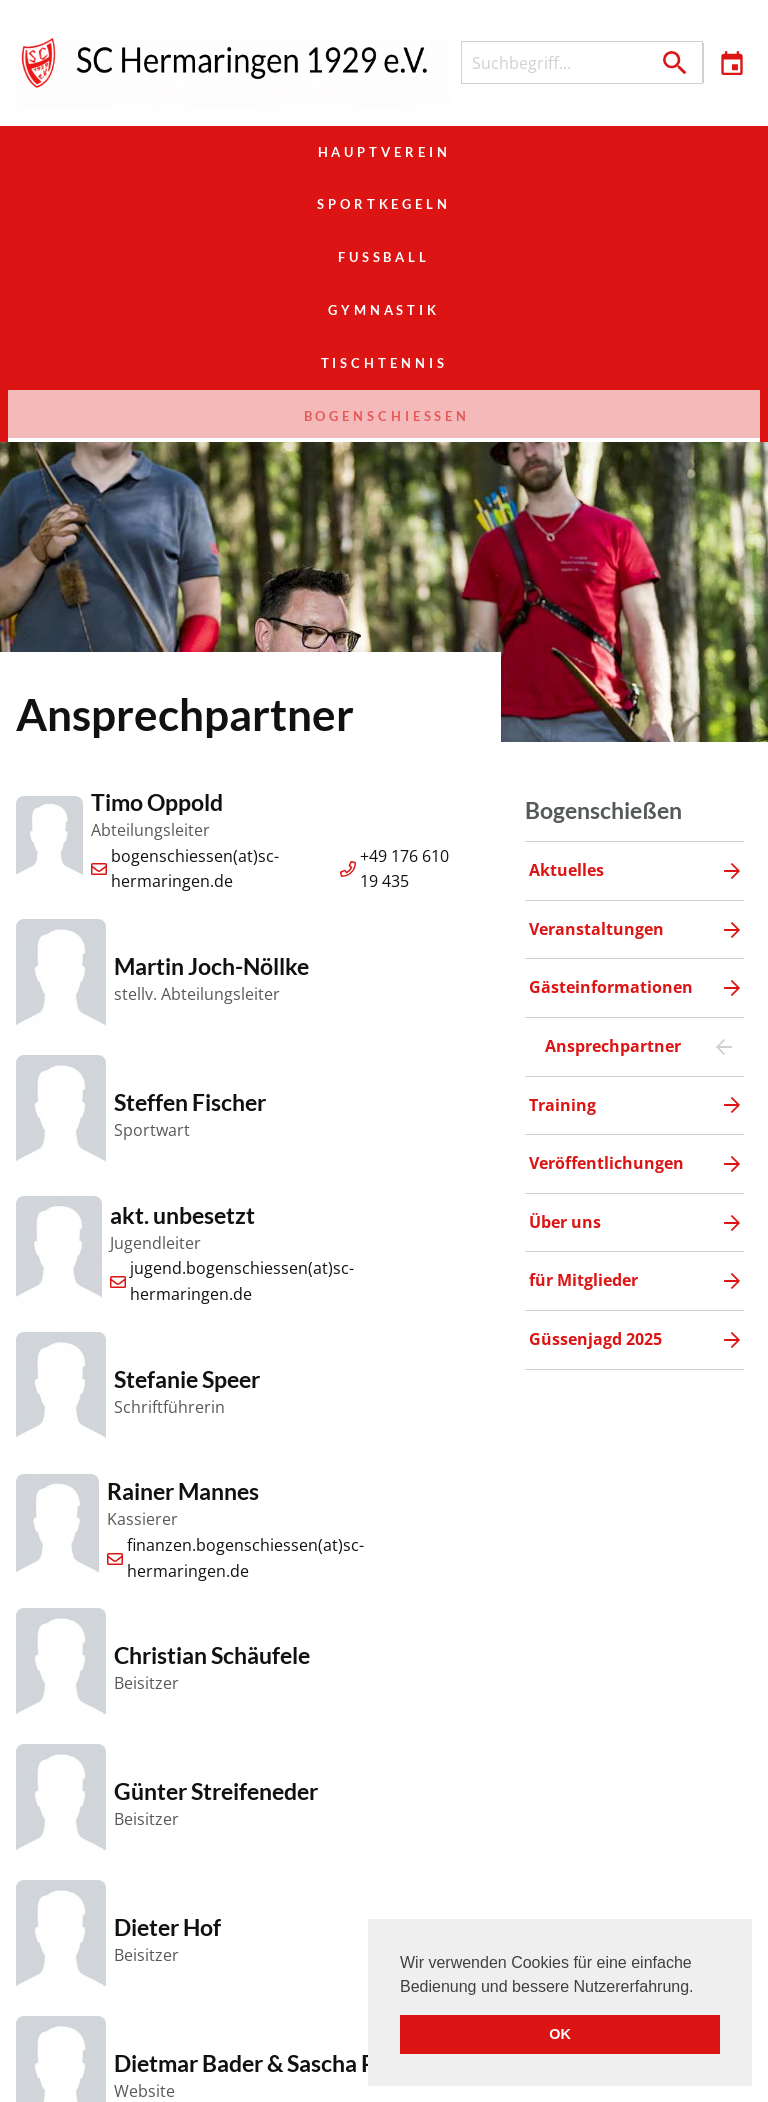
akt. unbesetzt (182, 1003)
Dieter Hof (167, 1716)
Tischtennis (384, 204)
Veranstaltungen (352, 2072)
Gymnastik (133, 204)
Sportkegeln (384, 152)
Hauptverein (133, 152)
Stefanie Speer (187, 1167)
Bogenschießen (634, 204)
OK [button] (560, 2034)
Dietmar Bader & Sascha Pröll (261, 1851)
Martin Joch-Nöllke (211, 755)
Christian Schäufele (212, 1444)
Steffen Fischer (190, 891)
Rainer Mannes (183, 1280)
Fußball (635, 152)
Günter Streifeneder (216, 1580)
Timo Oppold (157, 591)
